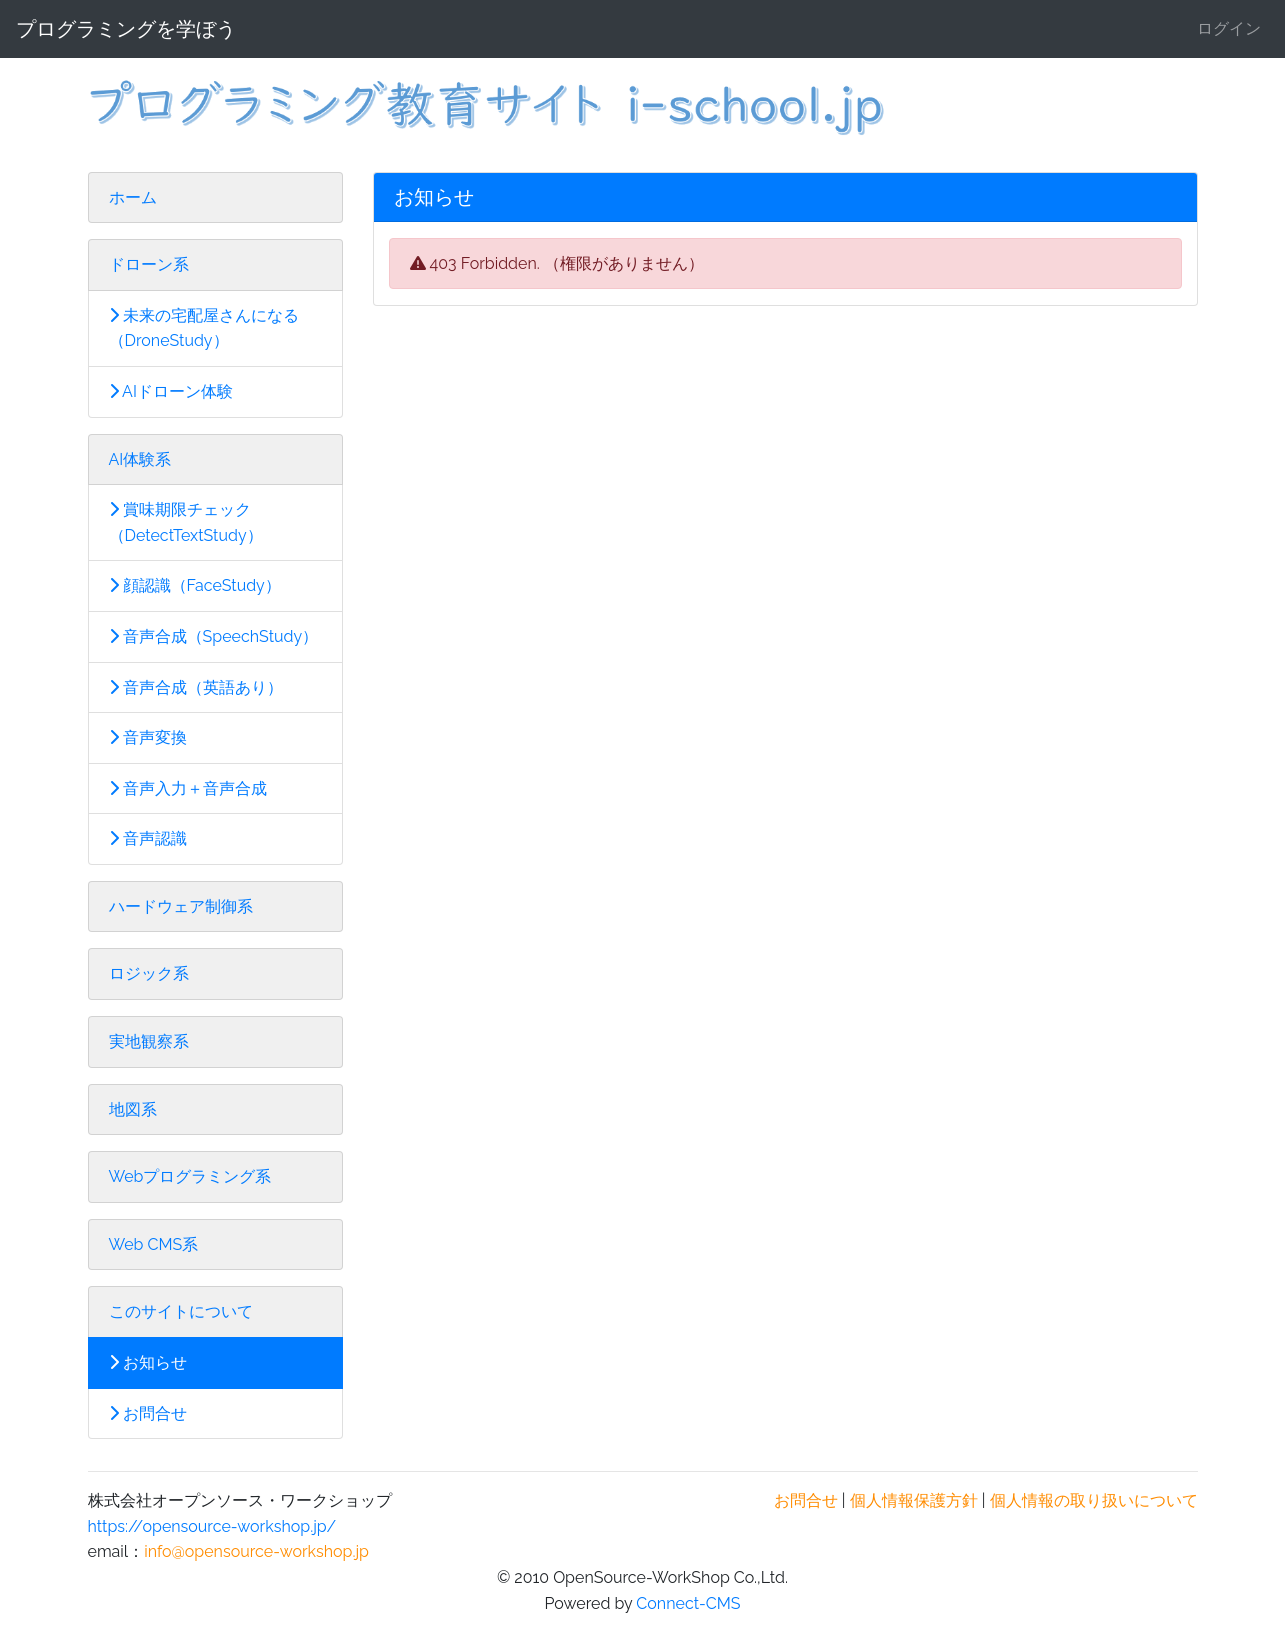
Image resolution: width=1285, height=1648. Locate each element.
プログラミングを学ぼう (126, 29)
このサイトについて (181, 1311)
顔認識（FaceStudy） (195, 585)
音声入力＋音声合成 (188, 788)
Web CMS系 (154, 1244)
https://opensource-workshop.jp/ (212, 1526)
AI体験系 (140, 459)
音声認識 (148, 838)
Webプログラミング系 (190, 1176)
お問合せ (148, 1413)
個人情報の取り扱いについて (1094, 1500)
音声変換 (148, 737)
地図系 (133, 1109)
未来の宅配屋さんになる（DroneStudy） (204, 328)
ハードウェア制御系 (181, 906)
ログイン (1229, 28)
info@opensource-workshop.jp (256, 1551)
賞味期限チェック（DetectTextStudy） (186, 522)
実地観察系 (149, 1041)
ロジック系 (149, 973)
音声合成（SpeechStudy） (214, 636)
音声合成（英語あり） (196, 687)
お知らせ (148, 1362)
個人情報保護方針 (914, 1500)
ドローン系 (149, 264)
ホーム (133, 197)
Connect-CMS (688, 1603)
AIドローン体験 (171, 391)
